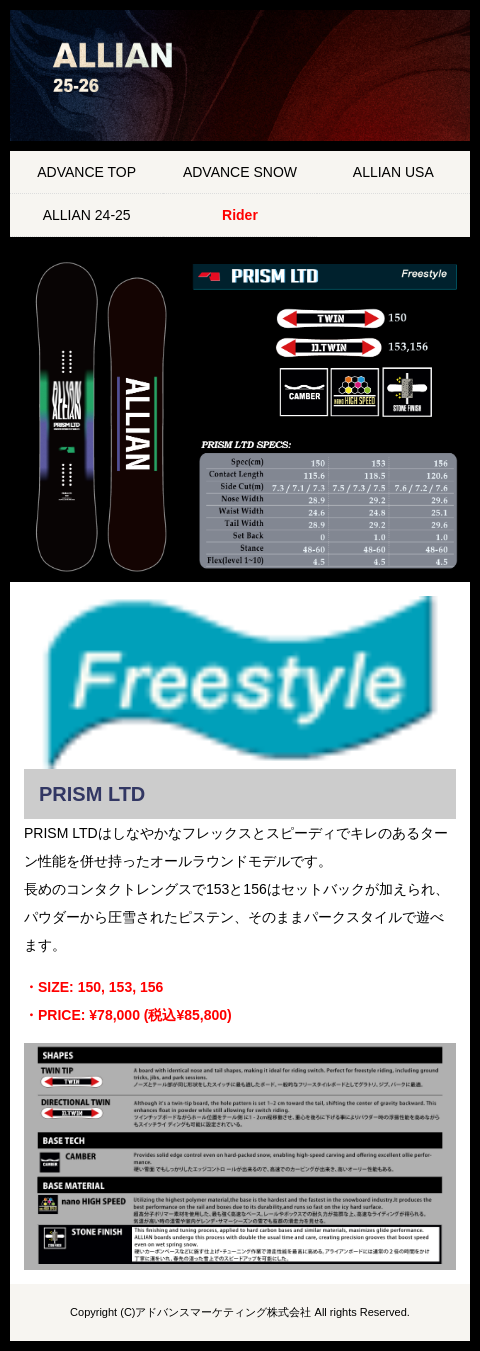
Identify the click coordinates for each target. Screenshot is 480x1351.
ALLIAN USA (393, 172)
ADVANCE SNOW (240, 172)
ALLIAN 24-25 (87, 215)
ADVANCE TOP (86, 172)
